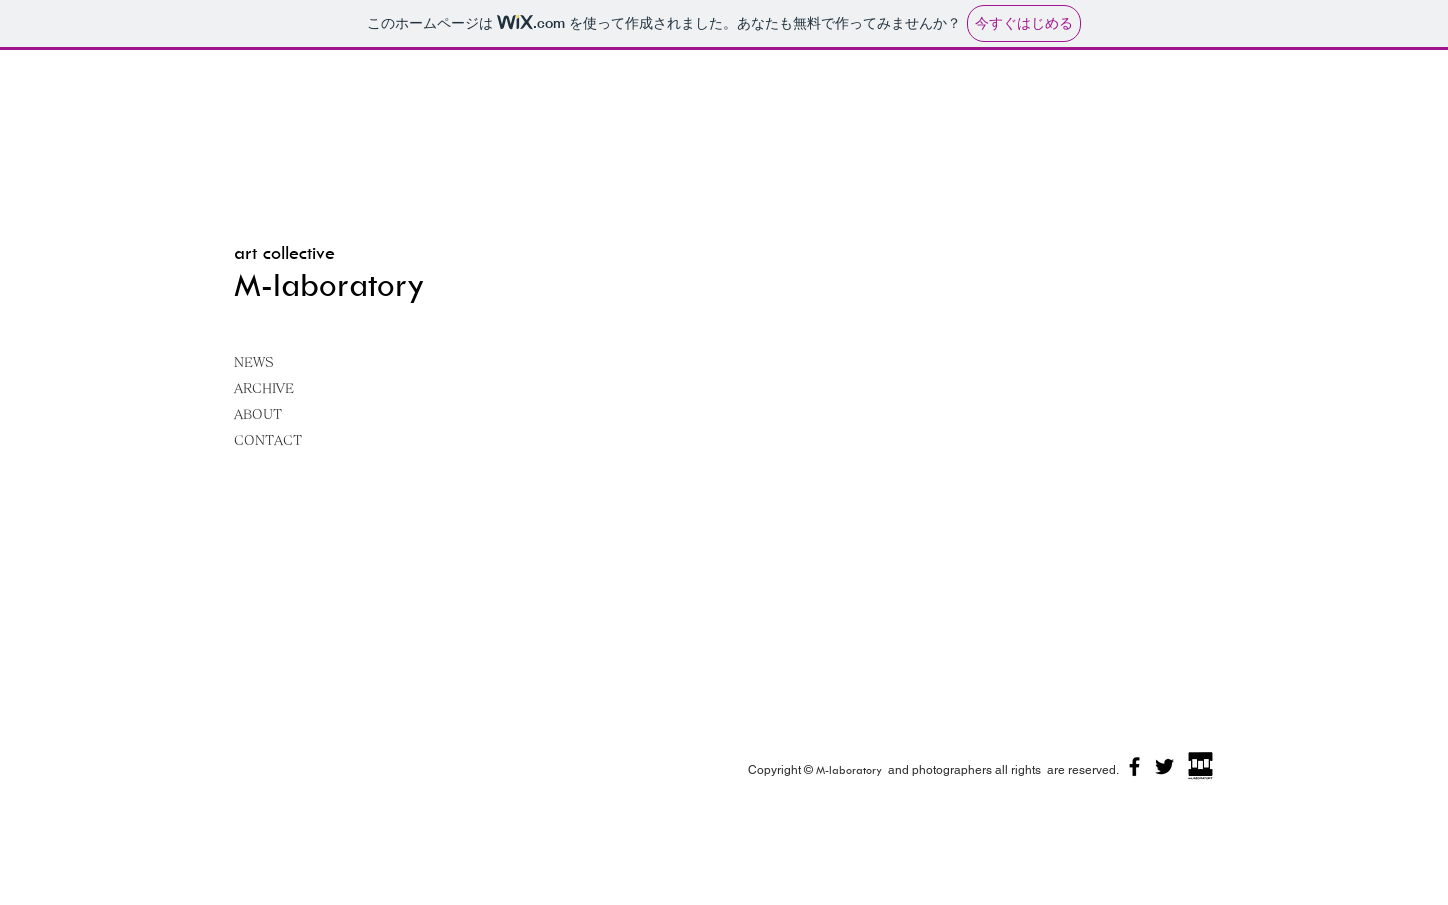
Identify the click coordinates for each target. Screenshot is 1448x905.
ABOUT (258, 414)
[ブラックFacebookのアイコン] (1134, 766)
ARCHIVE (264, 388)
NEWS (254, 362)
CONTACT (268, 440)
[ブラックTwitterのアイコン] (1164, 766)
